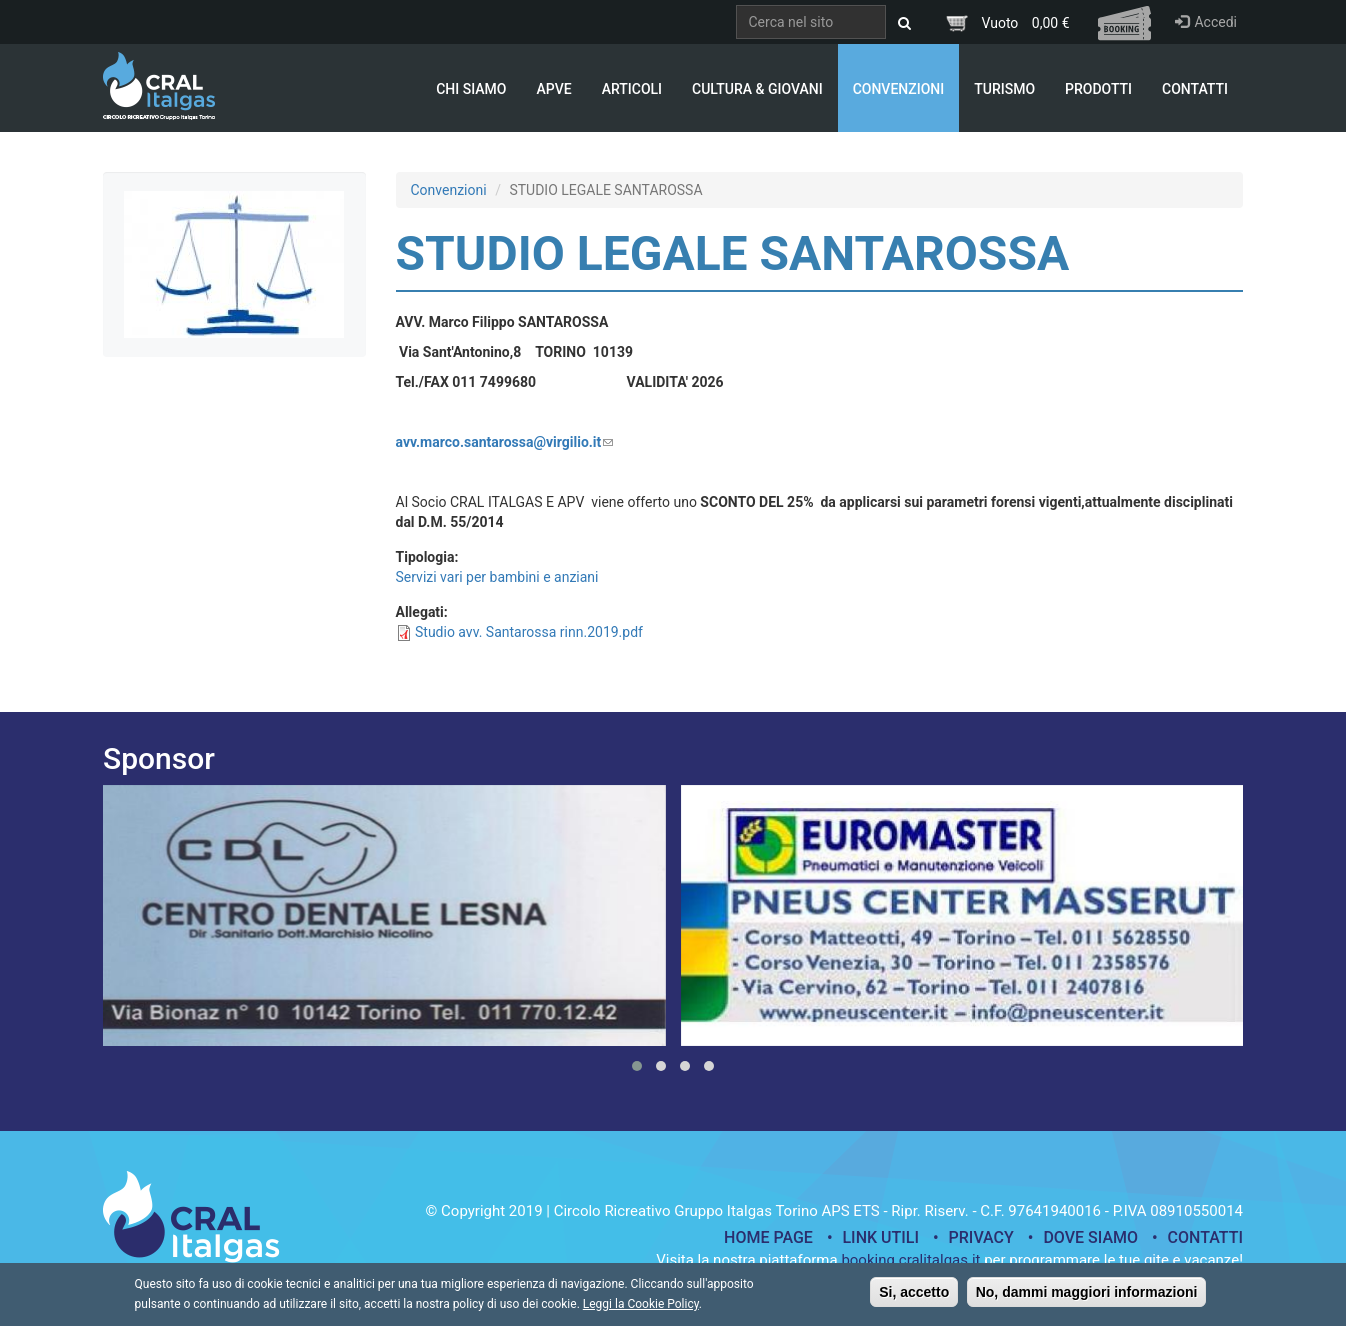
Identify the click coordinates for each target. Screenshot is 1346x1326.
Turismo (1004, 89)
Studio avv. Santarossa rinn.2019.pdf (529, 632)
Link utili (880, 1237)
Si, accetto (914, 1297)
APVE (553, 89)
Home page (768, 1237)
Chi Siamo (471, 89)
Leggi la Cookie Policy (641, 1309)
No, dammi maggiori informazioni (1087, 1297)
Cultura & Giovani (757, 89)
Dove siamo (1090, 1237)
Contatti (1195, 89)
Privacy (981, 1237)
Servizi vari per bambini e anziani (497, 577)
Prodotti (1098, 89)
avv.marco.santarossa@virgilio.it (505, 442)
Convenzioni (899, 89)
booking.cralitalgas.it (910, 1260)
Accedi (1206, 22)
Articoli (632, 89)
